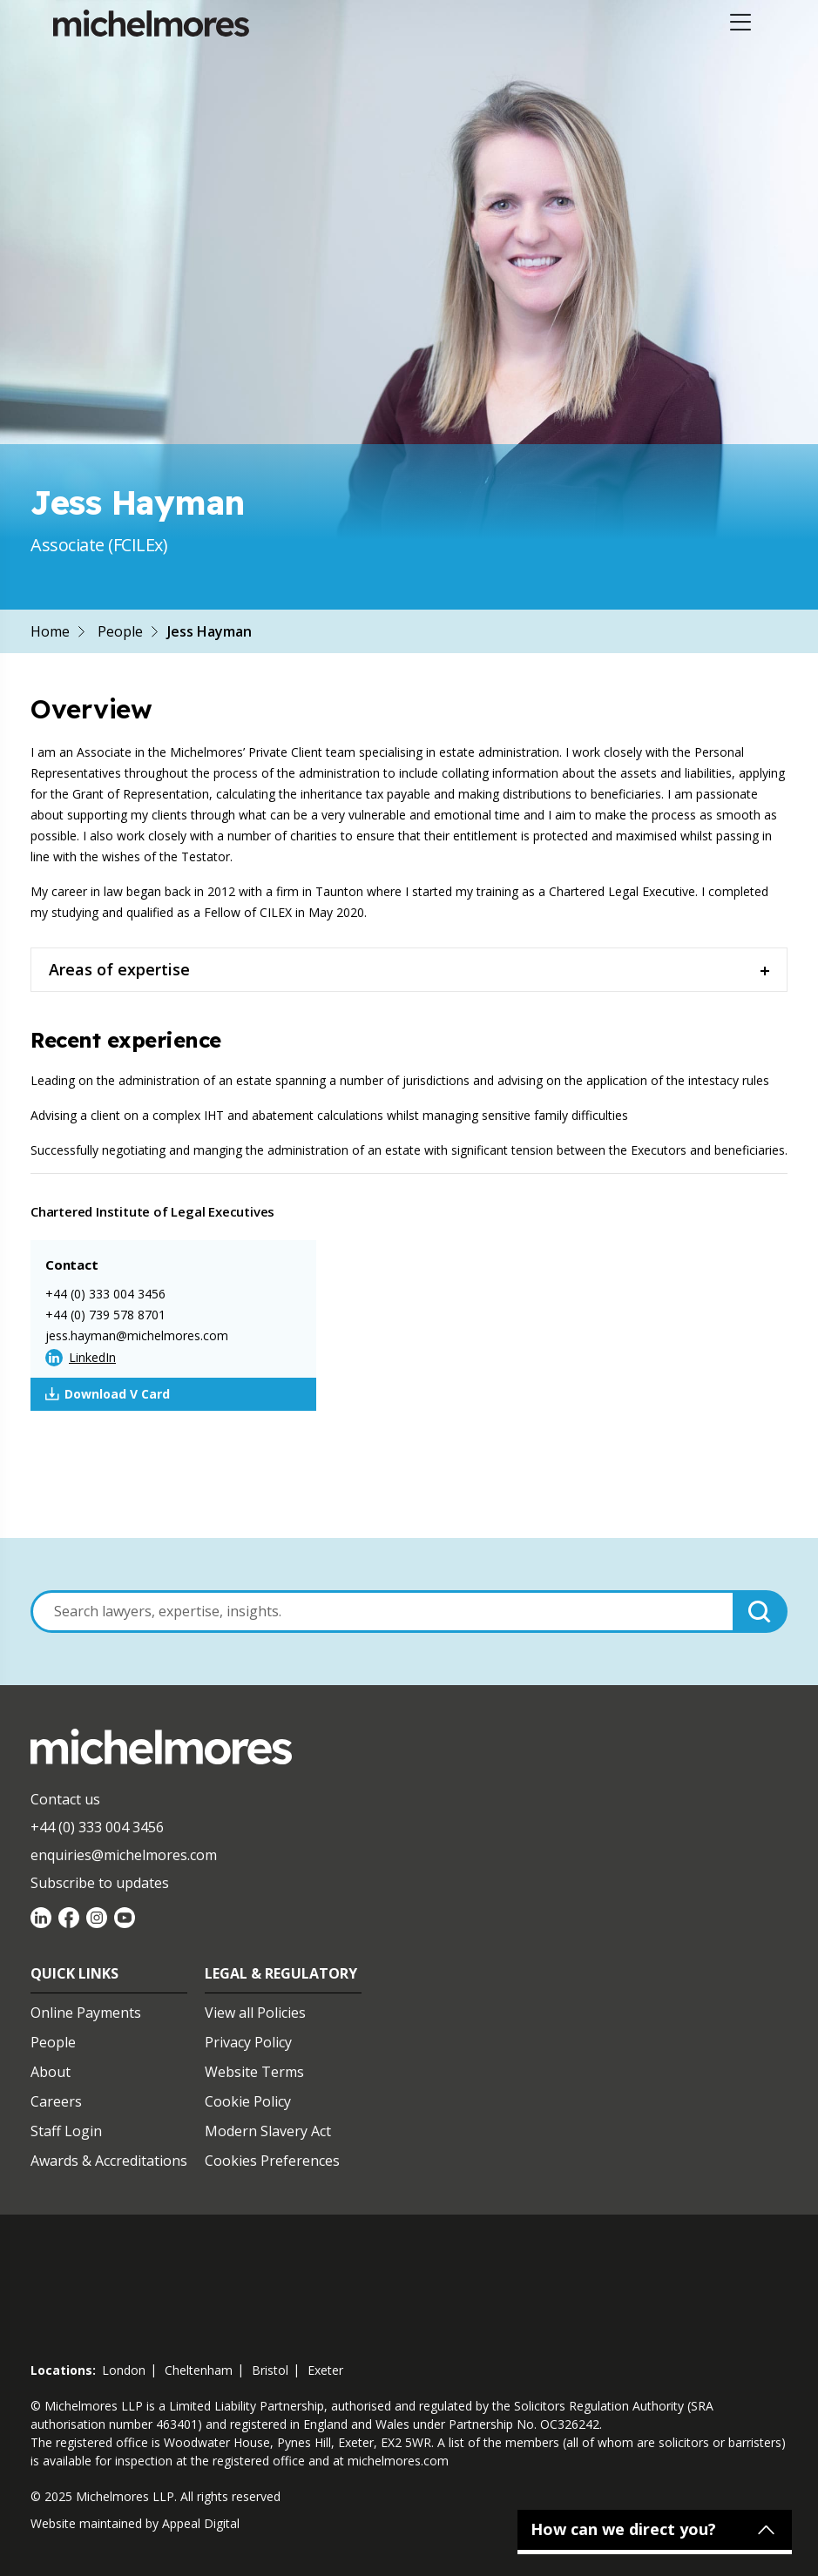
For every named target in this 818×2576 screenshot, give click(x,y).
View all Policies (255, 2012)
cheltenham (199, 2370)
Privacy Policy (248, 2042)
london (123, 2370)
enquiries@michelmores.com (123, 1855)
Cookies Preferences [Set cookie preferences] (272, 2160)
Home (50, 631)
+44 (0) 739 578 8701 (105, 1314)
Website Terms (254, 2071)
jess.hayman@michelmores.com (136, 1335)
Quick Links (74, 1973)
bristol (270, 2370)
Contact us (65, 1799)
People (120, 631)
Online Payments (85, 2012)
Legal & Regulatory (281, 1973)
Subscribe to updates (99, 1882)
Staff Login (66, 2131)
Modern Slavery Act (268, 2131)
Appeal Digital (201, 2523)
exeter (325, 2370)
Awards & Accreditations (108, 2160)
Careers (56, 2101)
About (50, 2071)
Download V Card (107, 1394)
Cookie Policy (248, 2101)
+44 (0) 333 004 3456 (105, 1293)
